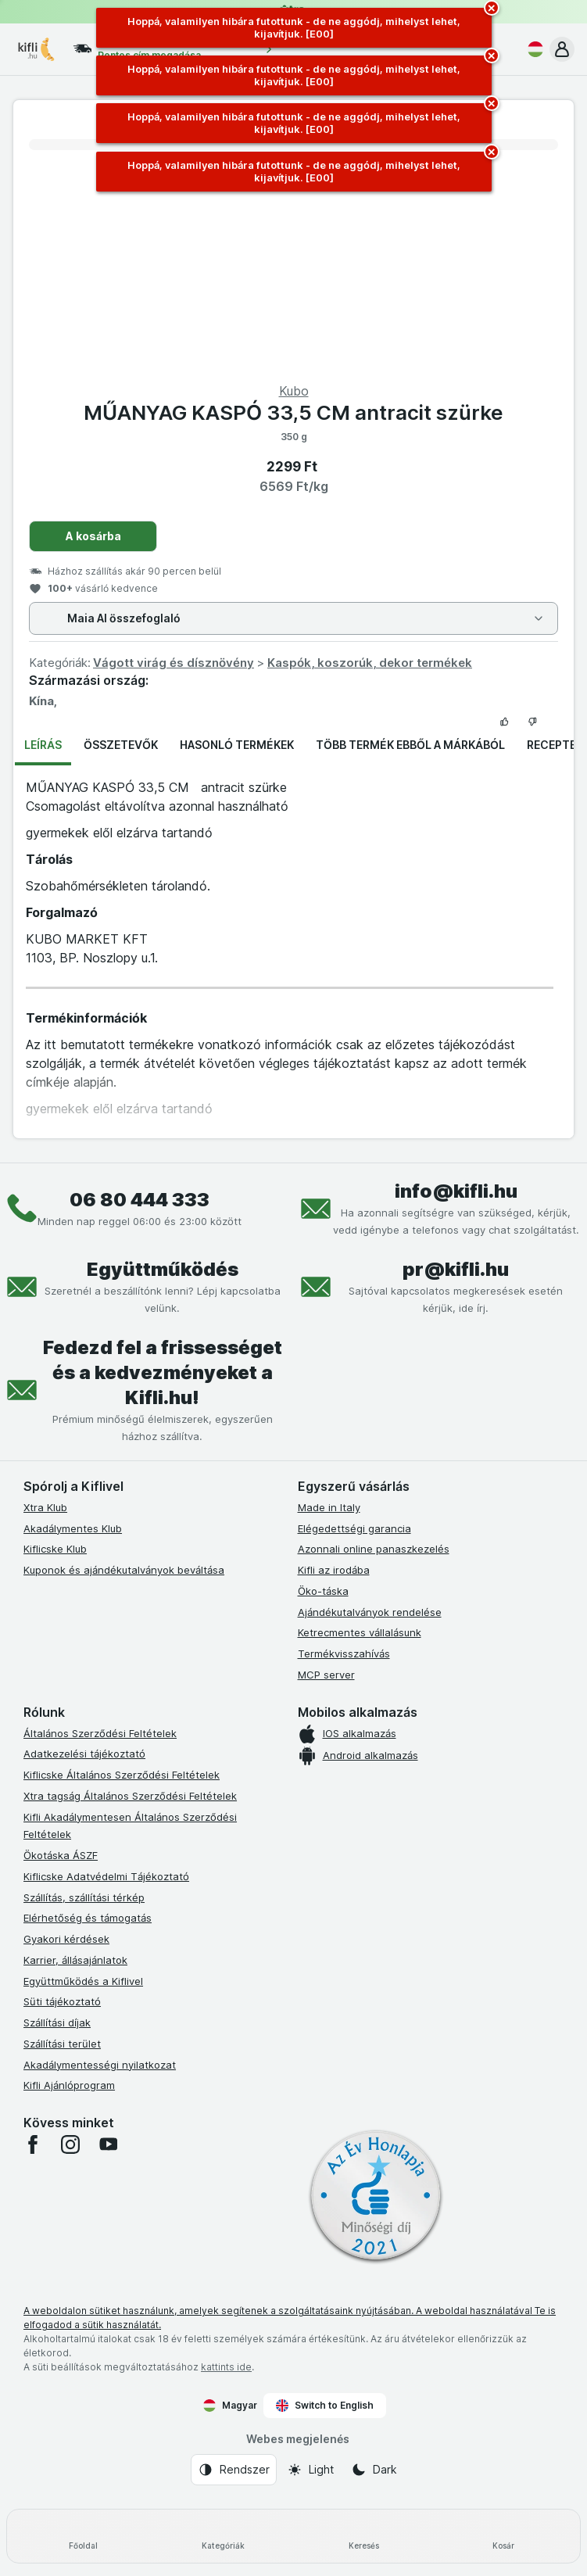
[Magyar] (532, 49)
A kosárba (93, 536)
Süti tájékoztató (62, 2001)
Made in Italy (329, 1507)
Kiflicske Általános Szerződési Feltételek (121, 1774)
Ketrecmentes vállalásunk (359, 1632)
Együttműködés (162, 1269)
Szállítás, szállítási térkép (84, 1897)
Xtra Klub (45, 1507)
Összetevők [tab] (121, 744)
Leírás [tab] (43, 744)
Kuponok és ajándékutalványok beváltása (123, 1570)
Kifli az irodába (334, 1570)
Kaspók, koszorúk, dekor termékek (369, 662)
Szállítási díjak (57, 2022)
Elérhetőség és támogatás (87, 1917)
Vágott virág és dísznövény (173, 662)
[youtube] (107, 2144)
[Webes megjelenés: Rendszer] (234, 2469)
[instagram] (70, 2144)
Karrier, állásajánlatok (75, 1960)
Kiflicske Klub (55, 1548)
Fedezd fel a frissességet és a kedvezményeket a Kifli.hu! (162, 1372)
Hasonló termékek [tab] (237, 744)
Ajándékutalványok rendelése (370, 1612)
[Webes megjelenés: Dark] (374, 2469)
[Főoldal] (83, 2536)
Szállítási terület (62, 2043)
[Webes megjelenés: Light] (310, 2469)
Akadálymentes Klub (72, 1528)
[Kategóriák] (223, 2536)
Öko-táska (323, 1591)
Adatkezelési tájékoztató (84, 1753)
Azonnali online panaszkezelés (373, 1548)
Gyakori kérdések (66, 1939)
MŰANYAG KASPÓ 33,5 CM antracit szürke (293, 412)
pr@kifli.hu (456, 1269)
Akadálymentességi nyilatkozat (99, 2064)
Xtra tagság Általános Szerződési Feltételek (130, 1796)
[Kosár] (504, 2536)
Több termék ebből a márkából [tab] (410, 744)
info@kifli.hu (456, 1191)
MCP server (326, 1674)
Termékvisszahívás (344, 1653)
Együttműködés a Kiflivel (83, 1981)
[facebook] (32, 2144)
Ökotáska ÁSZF (60, 1855)
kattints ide (226, 2367)
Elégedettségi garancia (354, 1528)
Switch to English (325, 2405)
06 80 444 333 (139, 1199)
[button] (561, 49)
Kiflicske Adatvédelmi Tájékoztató (106, 1876)
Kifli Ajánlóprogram (69, 2085)
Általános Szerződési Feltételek (100, 1733)
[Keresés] (364, 2536)
